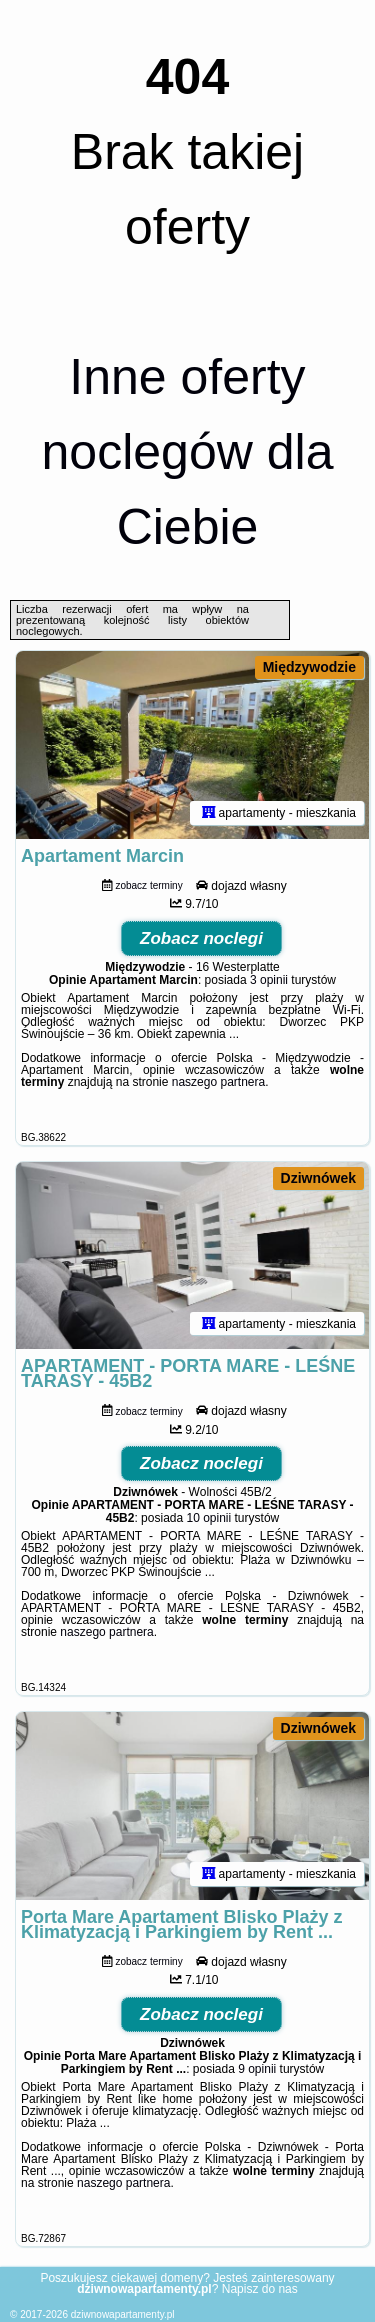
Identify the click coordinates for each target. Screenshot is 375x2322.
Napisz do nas (260, 2289)
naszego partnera (218, 1082)
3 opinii (269, 980)
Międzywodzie (309, 667)
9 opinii (257, 2069)
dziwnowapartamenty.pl (123, 2314)
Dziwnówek (318, 1178)
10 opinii (209, 1518)
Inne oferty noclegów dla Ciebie (188, 452)
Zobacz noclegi (201, 938)
